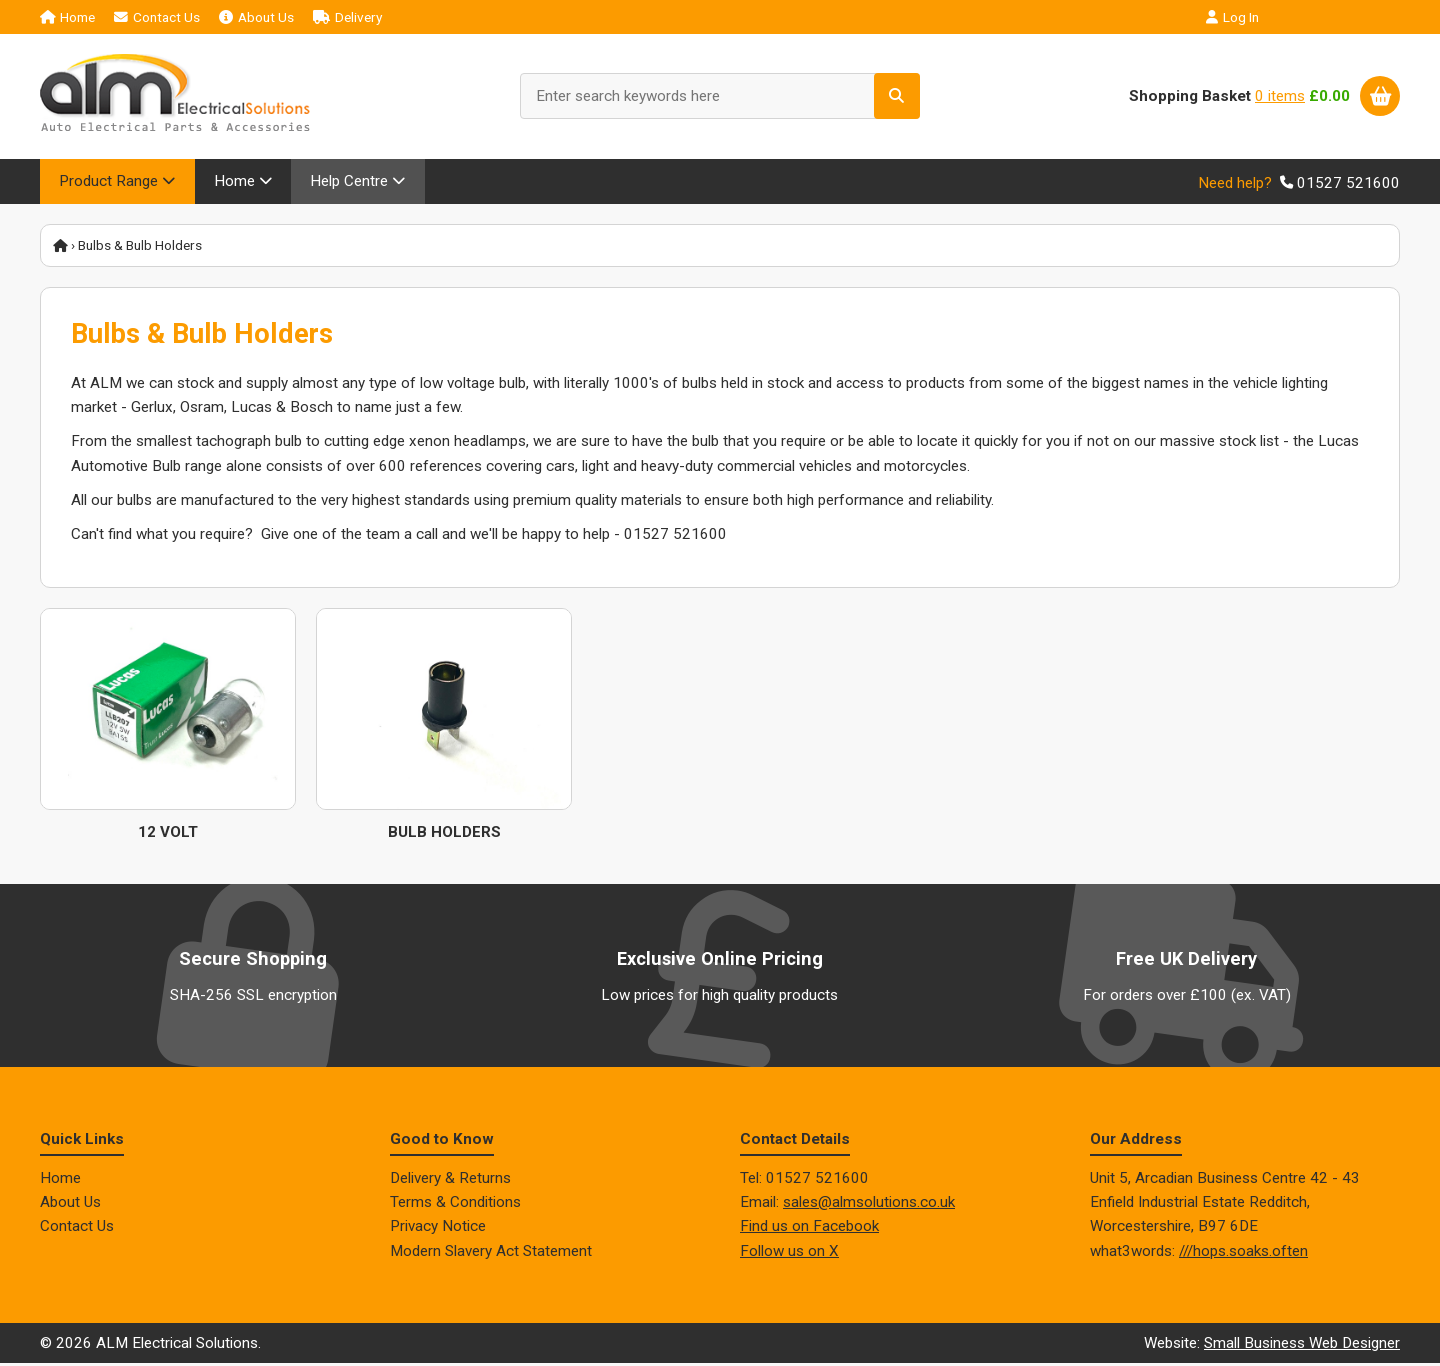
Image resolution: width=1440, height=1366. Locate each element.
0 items (1280, 96)
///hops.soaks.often (1243, 1253)
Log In (1232, 17)
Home (67, 17)
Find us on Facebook (809, 1229)
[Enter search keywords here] (720, 96)
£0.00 (1329, 96)
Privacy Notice (438, 1229)
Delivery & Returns (450, 1180)
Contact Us (157, 17)
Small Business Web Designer (1302, 1345)
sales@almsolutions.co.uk (869, 1204)
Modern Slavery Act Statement (491, 1253)
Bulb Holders (444, 834)
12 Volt (168, 834)
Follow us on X (789, 1253)
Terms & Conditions (455, 1204)
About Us (256, 17)
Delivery (347, 17)
